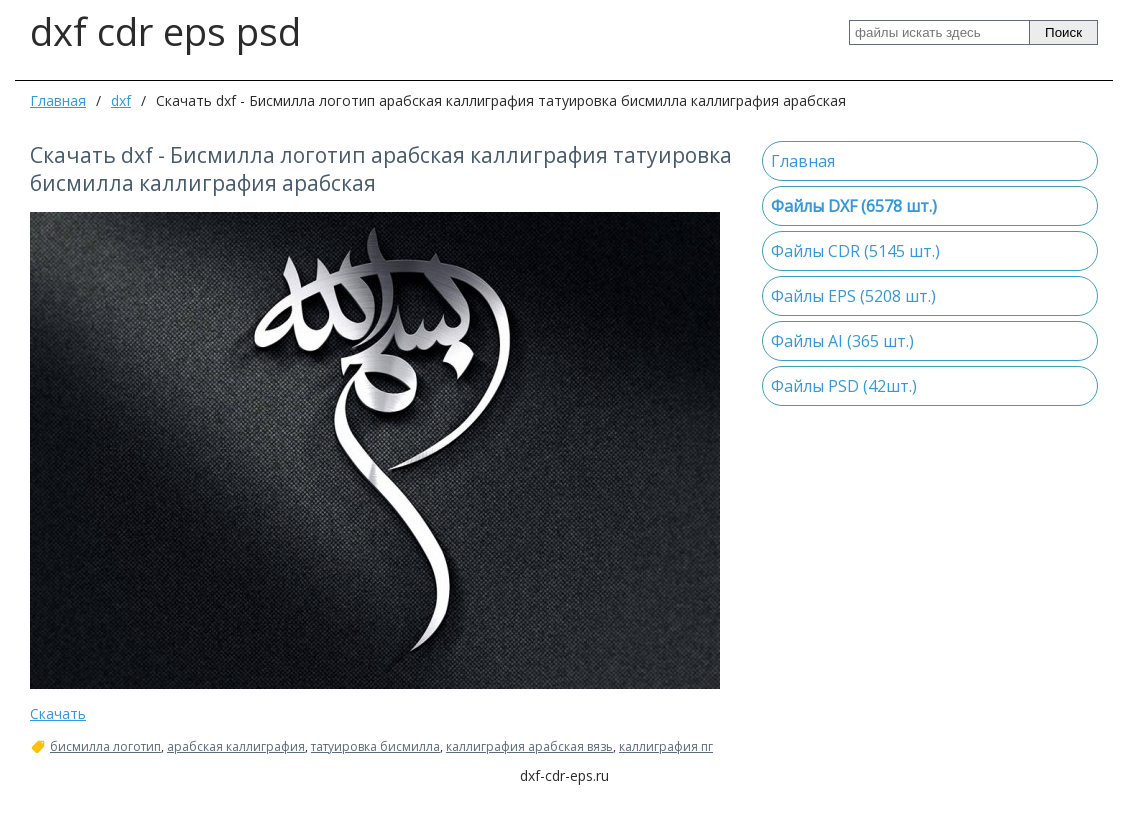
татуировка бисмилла (375, 747)
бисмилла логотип (105, 747)
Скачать (58, 713)
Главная (58, 100)
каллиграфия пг (666, 747)
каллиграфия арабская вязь (529, 747)
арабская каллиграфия (236, 747)
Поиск (1063, 32)
